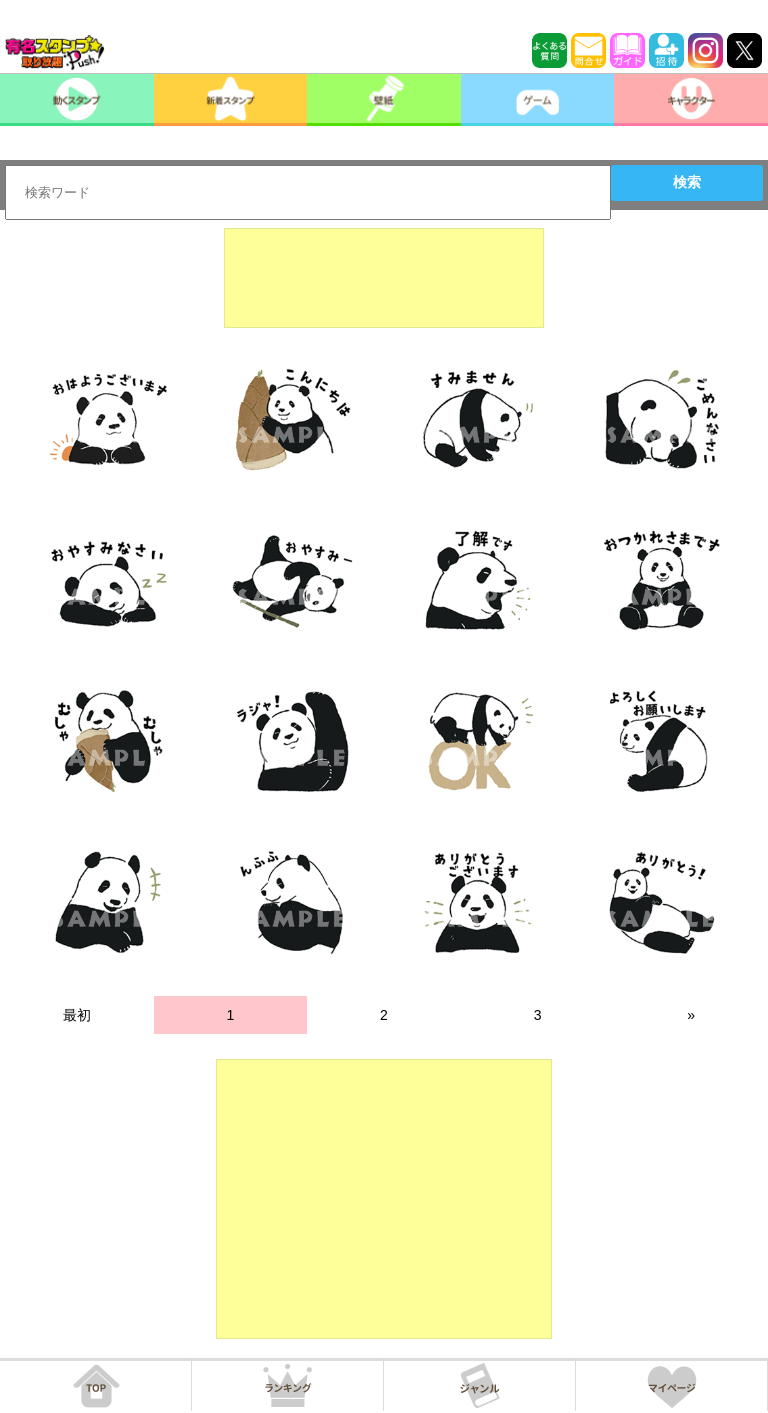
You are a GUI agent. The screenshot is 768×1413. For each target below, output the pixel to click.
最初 (77, 1015)
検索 (687, 182)
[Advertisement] (384, 278)
